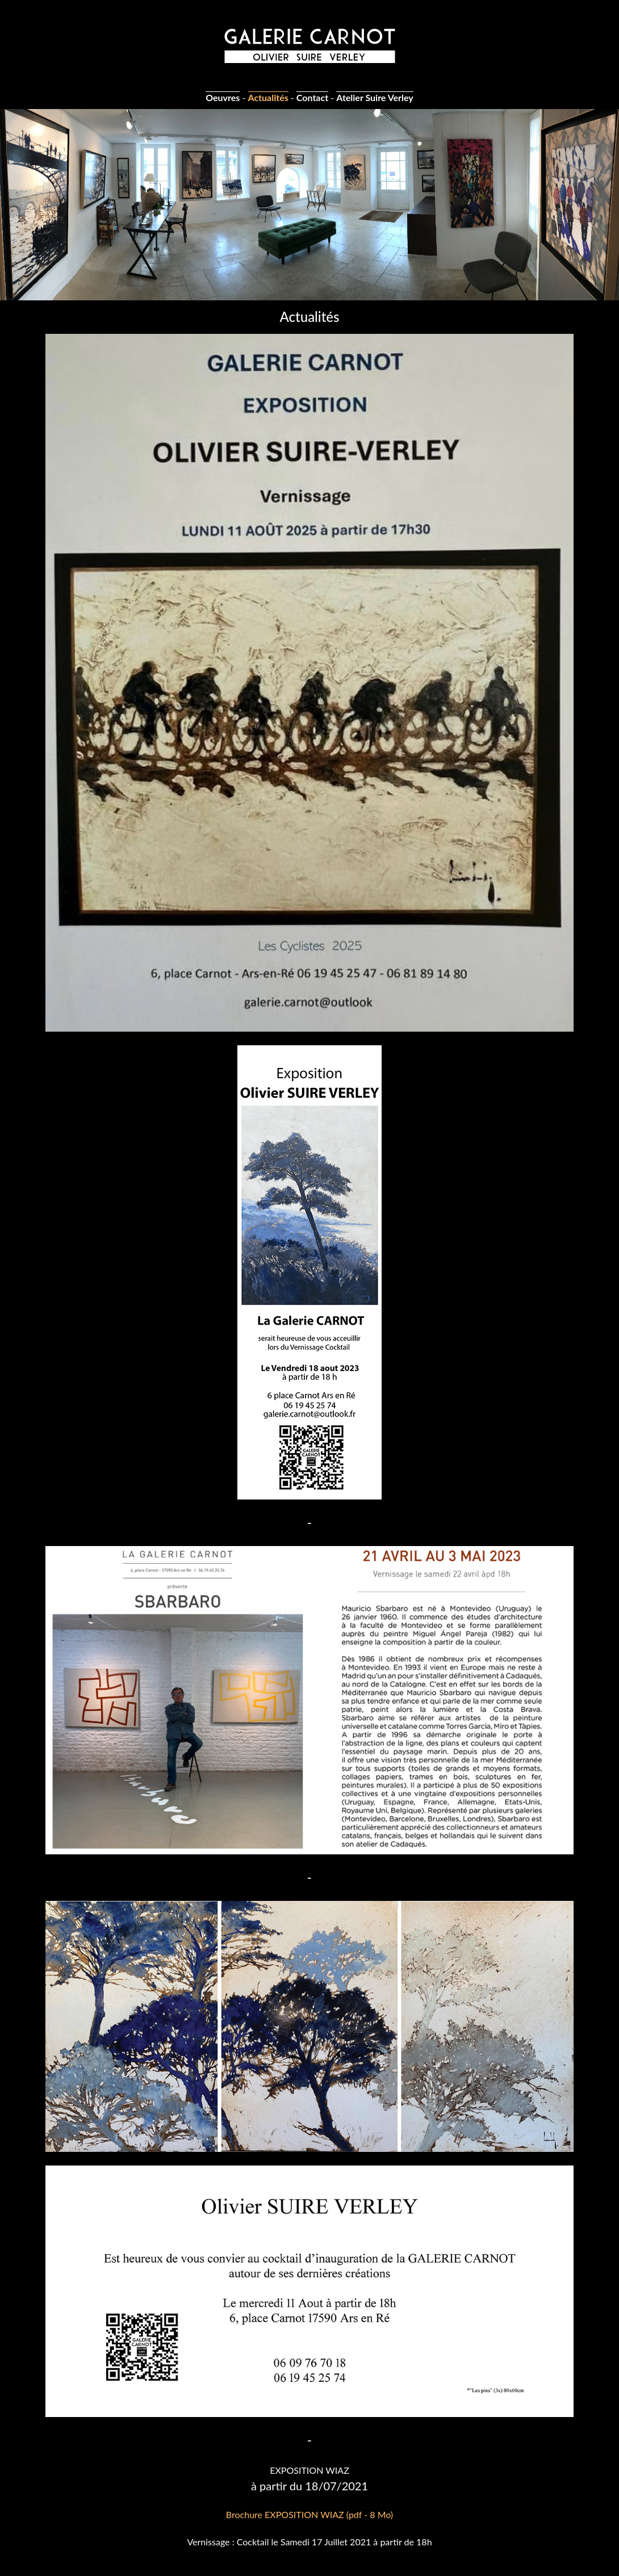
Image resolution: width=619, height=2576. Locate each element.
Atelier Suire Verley (374, 97)
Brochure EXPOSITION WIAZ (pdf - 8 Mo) (309, 2514)
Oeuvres (223, 97)
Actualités (268, 97)
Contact (312, 97)
